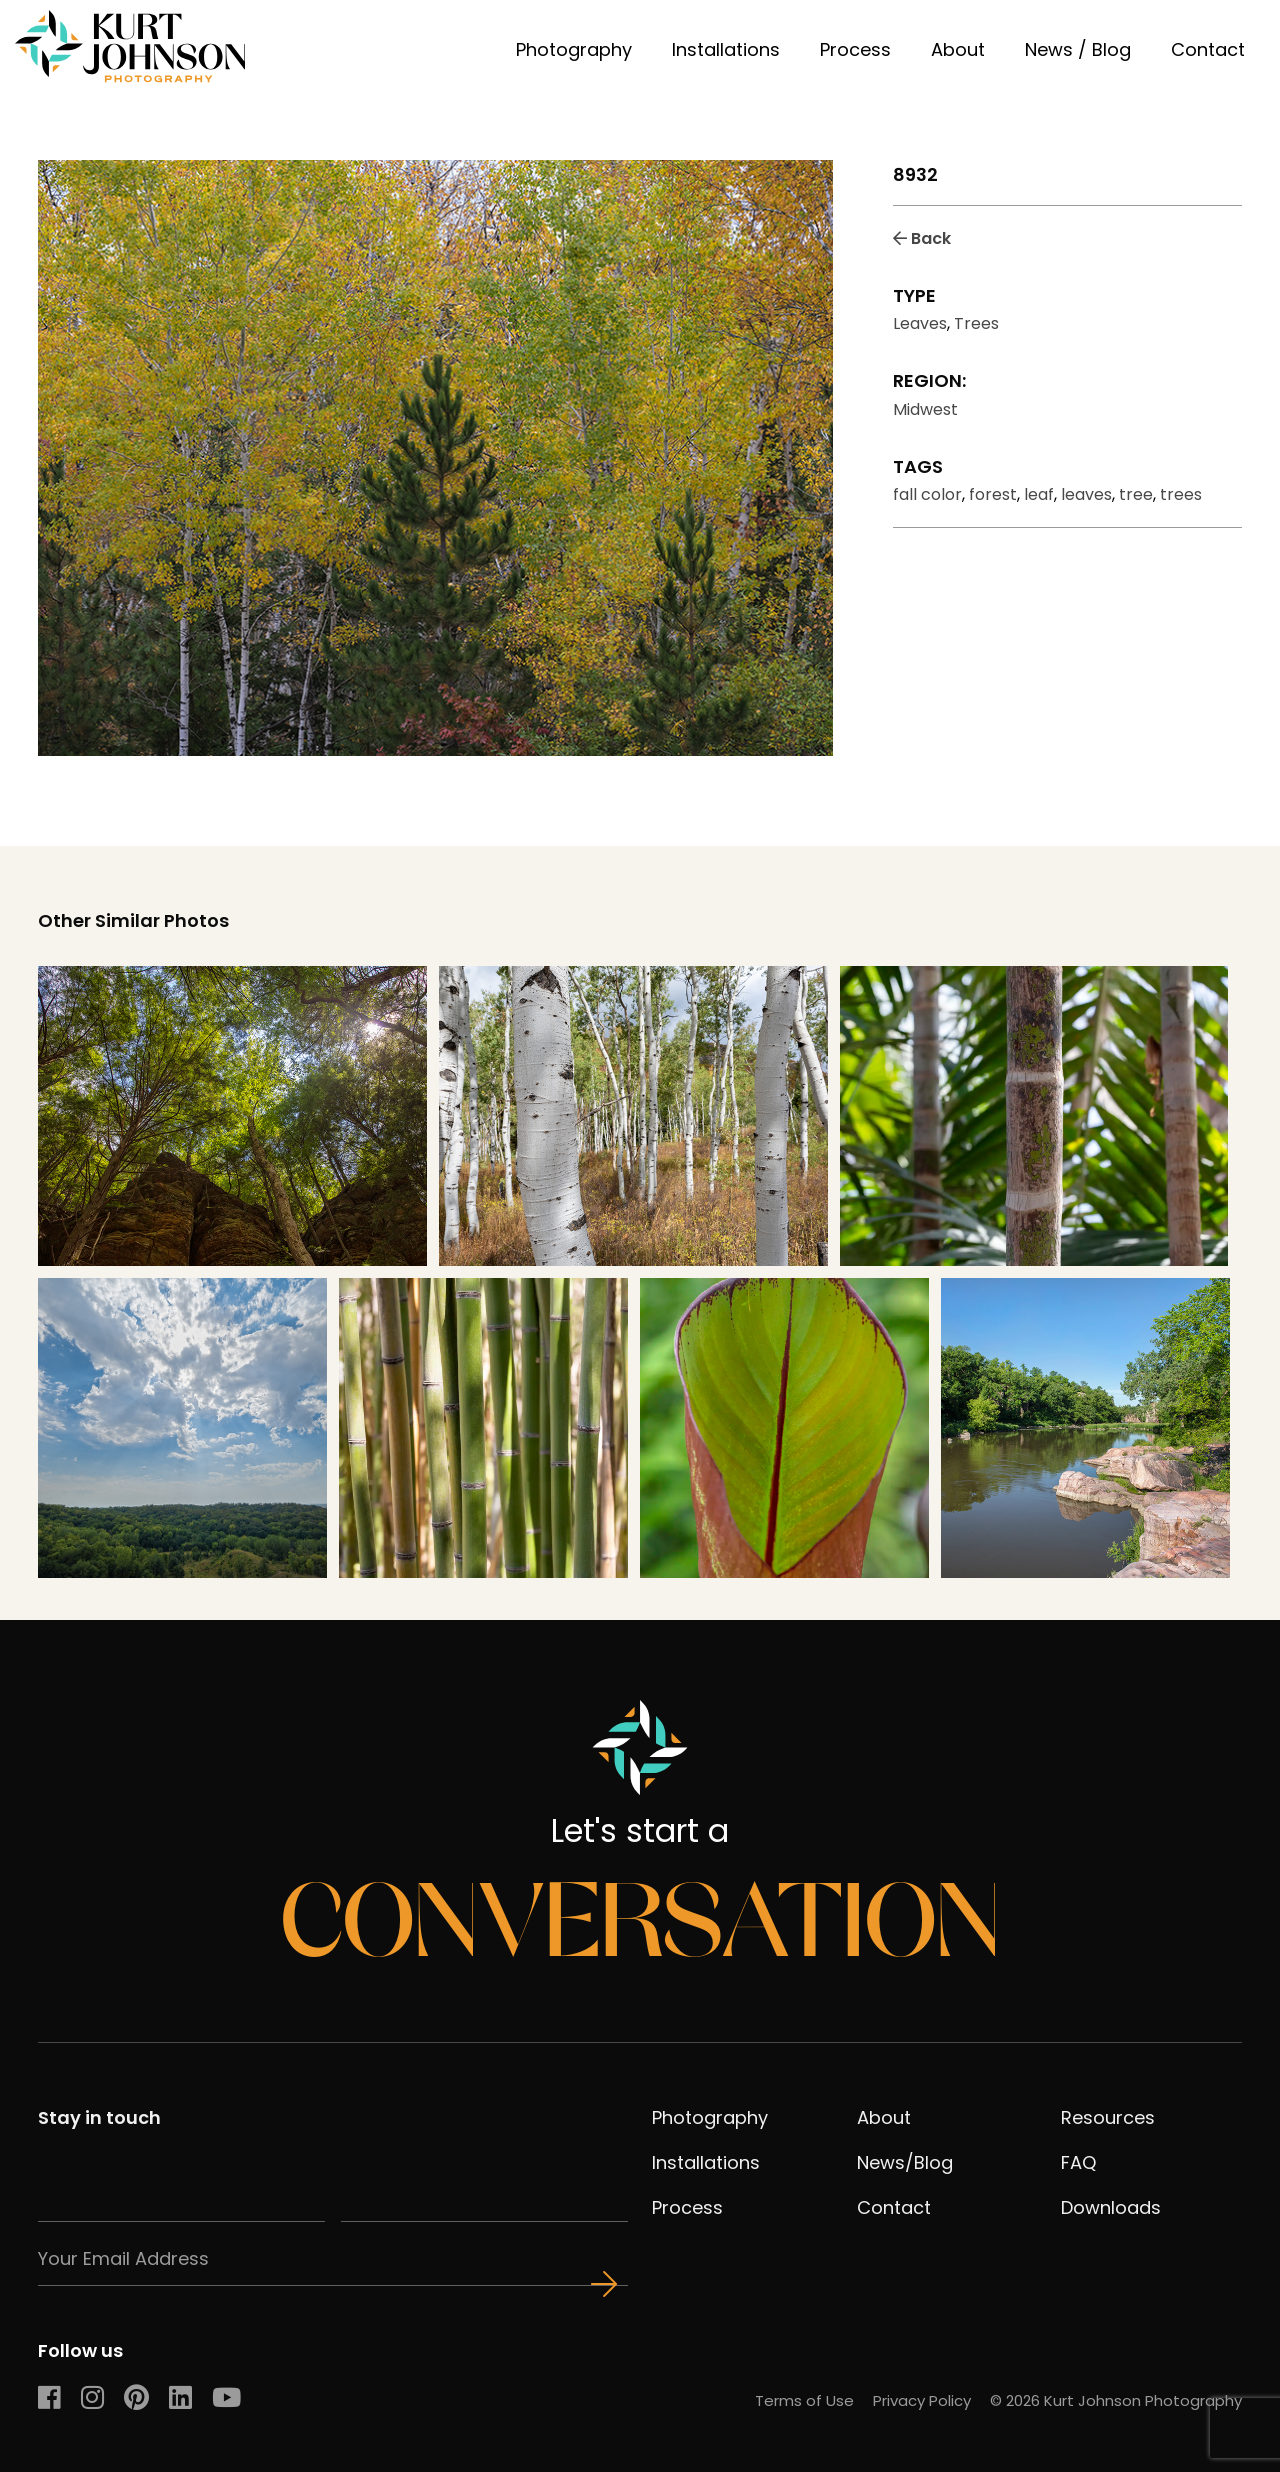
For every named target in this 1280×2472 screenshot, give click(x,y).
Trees (976, 323)
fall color (927, 494)
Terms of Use (804, 2400)
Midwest (925, 409)
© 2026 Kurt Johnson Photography (1116, 2400)
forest (993, 494)
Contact (1208, 49)
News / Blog (1078, 49)
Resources (1108, 2117)
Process (855, 49)
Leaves (920, 323)
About (958, 49)
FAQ (1078, 2162)
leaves (1086, 494)
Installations (726, 49)
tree (1136, 494)
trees (1181, 494)
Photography (574, 49)
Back (922, 238)
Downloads (1111, 2207)
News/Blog (905, 2162)
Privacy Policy (922, 2400)
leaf (1039, 494)
